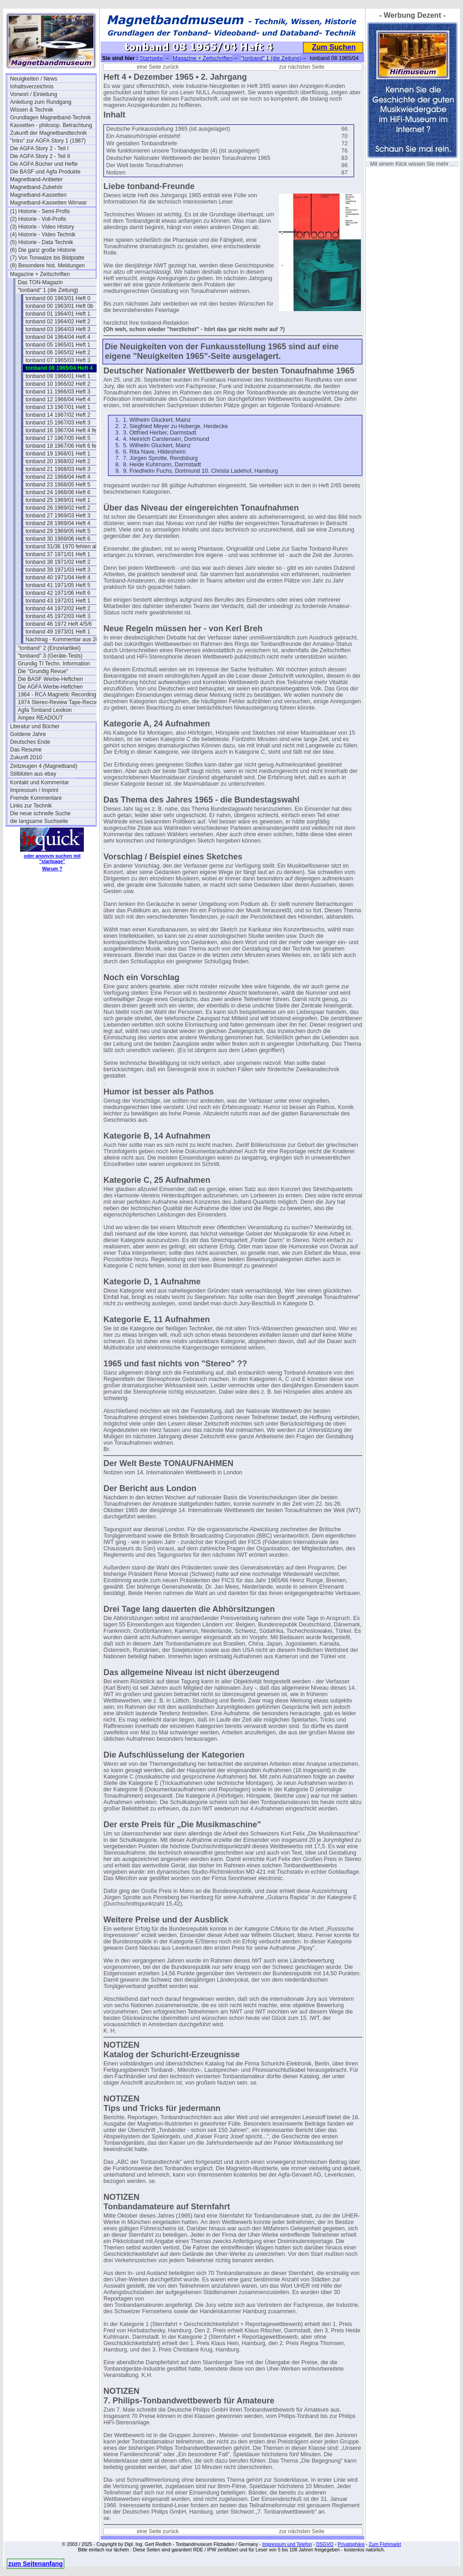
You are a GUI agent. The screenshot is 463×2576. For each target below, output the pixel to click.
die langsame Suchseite (39, 821)
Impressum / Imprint (34, 790)
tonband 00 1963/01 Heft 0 (58, 298)
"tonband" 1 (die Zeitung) (48, 290)
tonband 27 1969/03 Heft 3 (58, 515)
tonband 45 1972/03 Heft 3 (58, 616)
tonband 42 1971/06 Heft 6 (58, 593)
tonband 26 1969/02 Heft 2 (58, 508)
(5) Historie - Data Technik (41, 242)
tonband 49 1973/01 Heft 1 (58, 632)
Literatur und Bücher (35, 726)
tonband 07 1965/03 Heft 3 (58, 360)
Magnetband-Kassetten (38, 195)
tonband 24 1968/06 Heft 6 (58, 492)
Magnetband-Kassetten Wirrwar (48, 202)
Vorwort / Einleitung (33, 94)
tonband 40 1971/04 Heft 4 (58, 577)
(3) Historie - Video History (42, 227)
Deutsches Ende (30, 742)
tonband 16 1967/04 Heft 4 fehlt (64, 430)
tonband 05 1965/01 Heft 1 (58, 345)
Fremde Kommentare (36, 798)
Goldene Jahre (28, 734)
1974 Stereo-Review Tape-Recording (60, 702)
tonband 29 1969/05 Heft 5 (58, 531)
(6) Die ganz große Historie (43, 250)
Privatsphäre (351, 2544)
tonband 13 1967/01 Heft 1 (58, 407)
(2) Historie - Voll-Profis (38, 219)
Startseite (151, 58)
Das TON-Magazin (40, 282)
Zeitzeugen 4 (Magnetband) (43, 766)
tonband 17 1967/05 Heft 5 (58, 438)
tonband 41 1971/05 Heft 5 (58, 585)
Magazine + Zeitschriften (40, 274)
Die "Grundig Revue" (43, 671)
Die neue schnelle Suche (40, 813)
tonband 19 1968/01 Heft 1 (58, 453)
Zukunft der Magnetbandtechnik (48, 133)
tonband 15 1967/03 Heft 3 (58, 422)
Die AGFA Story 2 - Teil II (40, 156)
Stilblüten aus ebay (33, 774)
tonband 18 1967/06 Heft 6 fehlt (64, 446)
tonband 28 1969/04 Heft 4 (58, 523)
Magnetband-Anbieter (36, 179)
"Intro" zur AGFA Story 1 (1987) (48, 141)
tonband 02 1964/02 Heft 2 (58, 321)
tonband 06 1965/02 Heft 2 (58, 352)
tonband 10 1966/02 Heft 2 (58, 384)
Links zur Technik (31, 805)
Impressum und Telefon (287, 2544)
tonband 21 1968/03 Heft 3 (58, 469)
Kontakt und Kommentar (39, 782)
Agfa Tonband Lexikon (45, 710)
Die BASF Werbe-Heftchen (50, 679)
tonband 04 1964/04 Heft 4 (58, 337)
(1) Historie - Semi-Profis (40, 211)
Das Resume (25, 749)
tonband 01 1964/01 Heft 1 (58, 314)
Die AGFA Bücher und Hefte (44, 164)
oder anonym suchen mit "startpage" (52, 858)
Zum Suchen (333, 47)
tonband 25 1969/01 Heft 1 (58, 500)
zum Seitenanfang (35, 2563)
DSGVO (325, 2544)
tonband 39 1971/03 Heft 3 (58, 570)
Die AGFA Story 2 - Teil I (39, 148)
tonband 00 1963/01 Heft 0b (59, 306)
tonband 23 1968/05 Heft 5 (58, 484)
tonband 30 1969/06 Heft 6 (58, 539)
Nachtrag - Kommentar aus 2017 (65, 639)
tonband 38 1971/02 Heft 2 (58, 562)
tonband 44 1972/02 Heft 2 (58, 608)
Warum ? (52, 868)
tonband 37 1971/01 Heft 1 (58, 554)
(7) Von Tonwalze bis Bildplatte (47, 258)
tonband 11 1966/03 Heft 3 (58, 391)
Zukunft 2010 (26, 757)
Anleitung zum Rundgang (41, 102)
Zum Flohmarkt (385, 2544)
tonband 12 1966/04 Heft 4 (58, 399)
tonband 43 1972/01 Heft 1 (58, 601)
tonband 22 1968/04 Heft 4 (58, 477)
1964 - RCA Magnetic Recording (57, 694)
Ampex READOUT (40, 718)
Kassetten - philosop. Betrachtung (51, 125)
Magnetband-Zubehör (36, 187)
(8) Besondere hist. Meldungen (47, 265)
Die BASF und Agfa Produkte (45, 172)
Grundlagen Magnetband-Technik (50, 117)
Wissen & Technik (31, 110)
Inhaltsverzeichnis (31, 86)
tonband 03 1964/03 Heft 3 (58, 329)
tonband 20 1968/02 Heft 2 (58, 461)
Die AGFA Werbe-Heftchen (50, 687)
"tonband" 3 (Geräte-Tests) (50, 656)
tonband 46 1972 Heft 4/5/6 (59, 624)
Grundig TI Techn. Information (54, 663)
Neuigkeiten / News (33, 79)
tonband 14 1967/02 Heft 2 (58, 415)
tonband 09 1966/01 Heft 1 (58, 376)
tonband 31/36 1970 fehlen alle (63, 546)
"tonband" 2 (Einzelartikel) (49, 648)
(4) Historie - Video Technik (43, 234)
